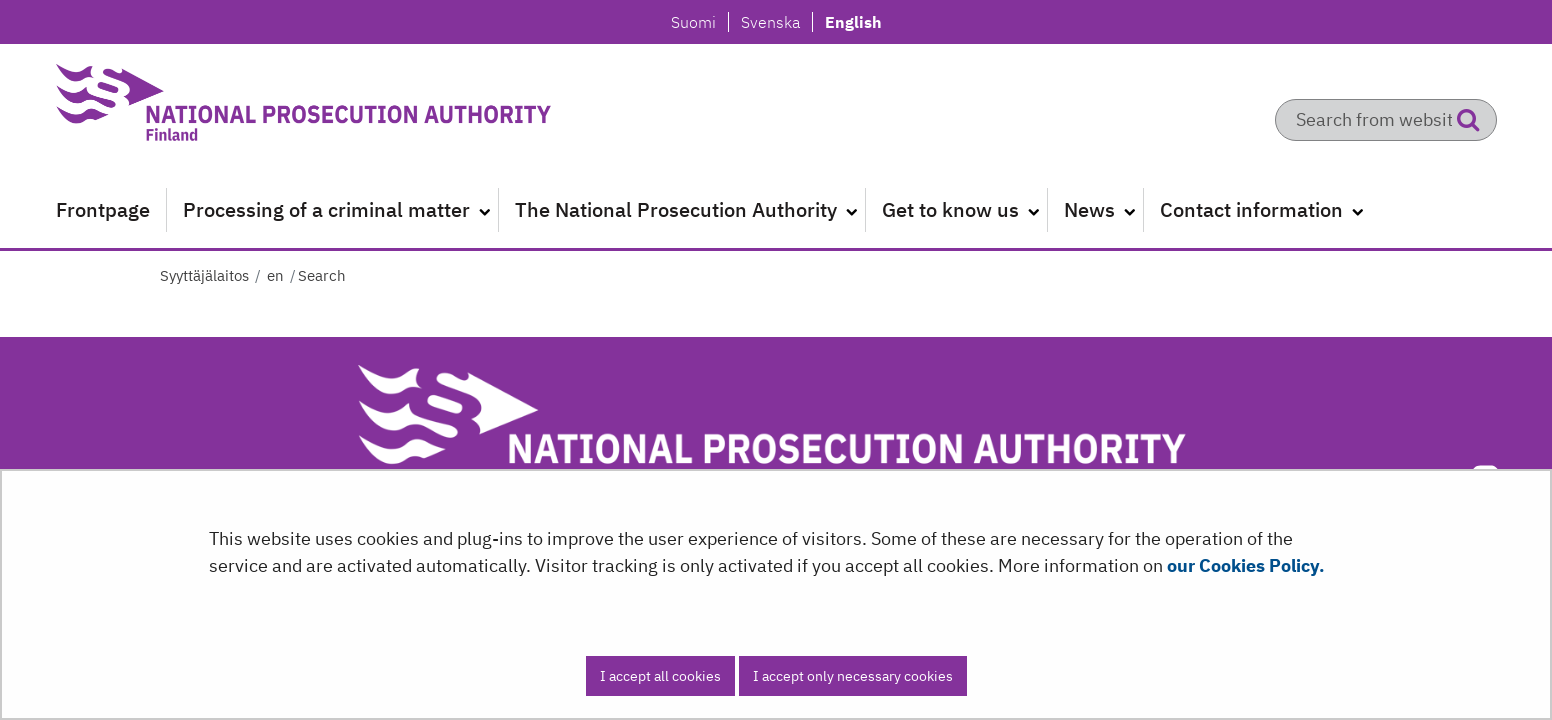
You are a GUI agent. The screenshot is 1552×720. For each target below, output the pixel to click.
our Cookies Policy (1243, 565)
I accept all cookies (660, 676)
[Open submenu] (484, 210)
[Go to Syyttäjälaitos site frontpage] (306, 110)
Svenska (776, 22)
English (853, 22)
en (273, 275)
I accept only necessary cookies (853, 676)
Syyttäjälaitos (204, 275)
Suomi (699, 22)
